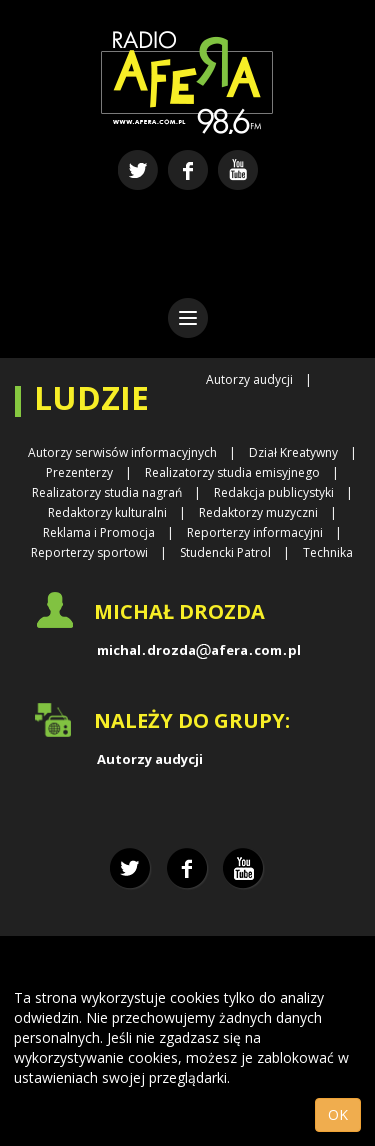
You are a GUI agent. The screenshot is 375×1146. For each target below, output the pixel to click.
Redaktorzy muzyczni (258, 512)
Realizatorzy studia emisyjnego (232, 472)
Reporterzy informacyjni (255, 532)
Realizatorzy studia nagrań (107, 492)
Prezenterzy (79, 472)
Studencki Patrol (225, 552)
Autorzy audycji (249, 379)
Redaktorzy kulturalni (107, 512)
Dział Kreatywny (293, 452)
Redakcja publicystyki (274, 492)
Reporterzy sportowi (89, 552)
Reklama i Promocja (99, 532)
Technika (328, 552)
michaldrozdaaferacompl (199, 650)
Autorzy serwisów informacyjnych (122, 452)
